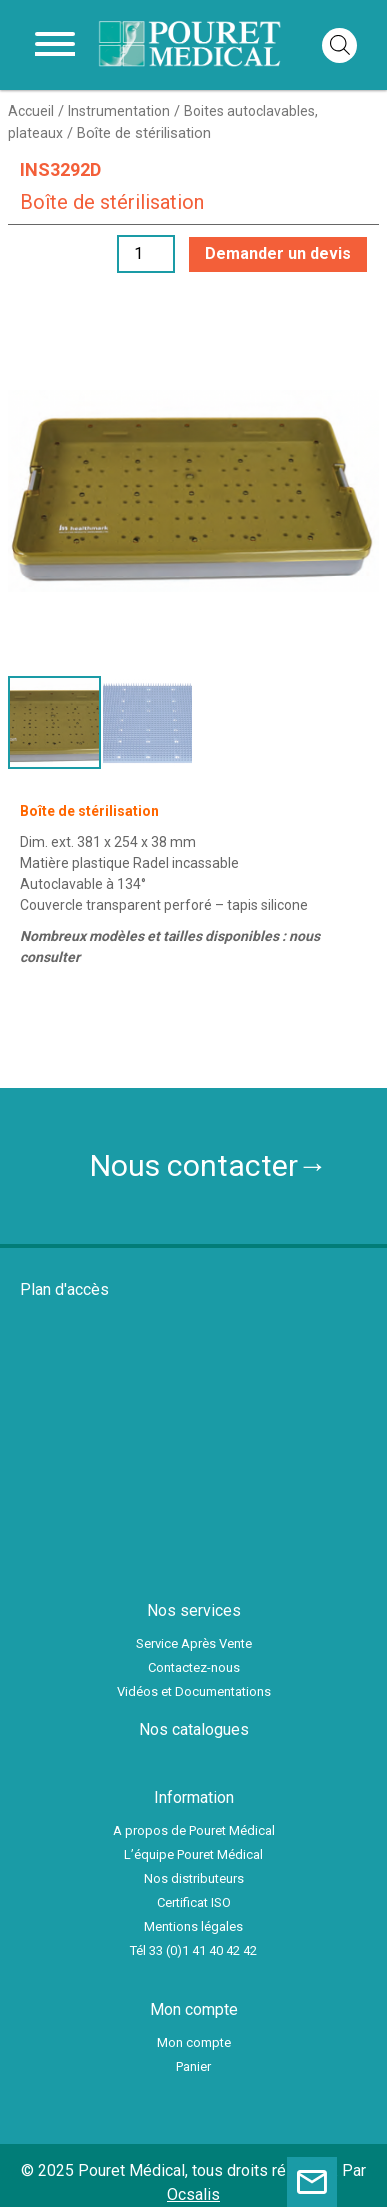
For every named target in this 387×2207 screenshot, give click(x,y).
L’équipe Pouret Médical (193, 1854)
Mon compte (194, 2042)
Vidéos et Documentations (194, 1691)
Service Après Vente (194, 1643)
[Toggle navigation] (55, 45)
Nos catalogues (194, 1729)
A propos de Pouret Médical (194, 1830)
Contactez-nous (194, 1667)
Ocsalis (193, 2194)
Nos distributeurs (194, 1878)
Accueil (31, 111)
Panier (193, 2066)
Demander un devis (278, 253)
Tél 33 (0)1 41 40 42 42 (193, 1950)
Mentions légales (193, 1926)
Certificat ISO (194, 1902)
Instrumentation (119, 111)
